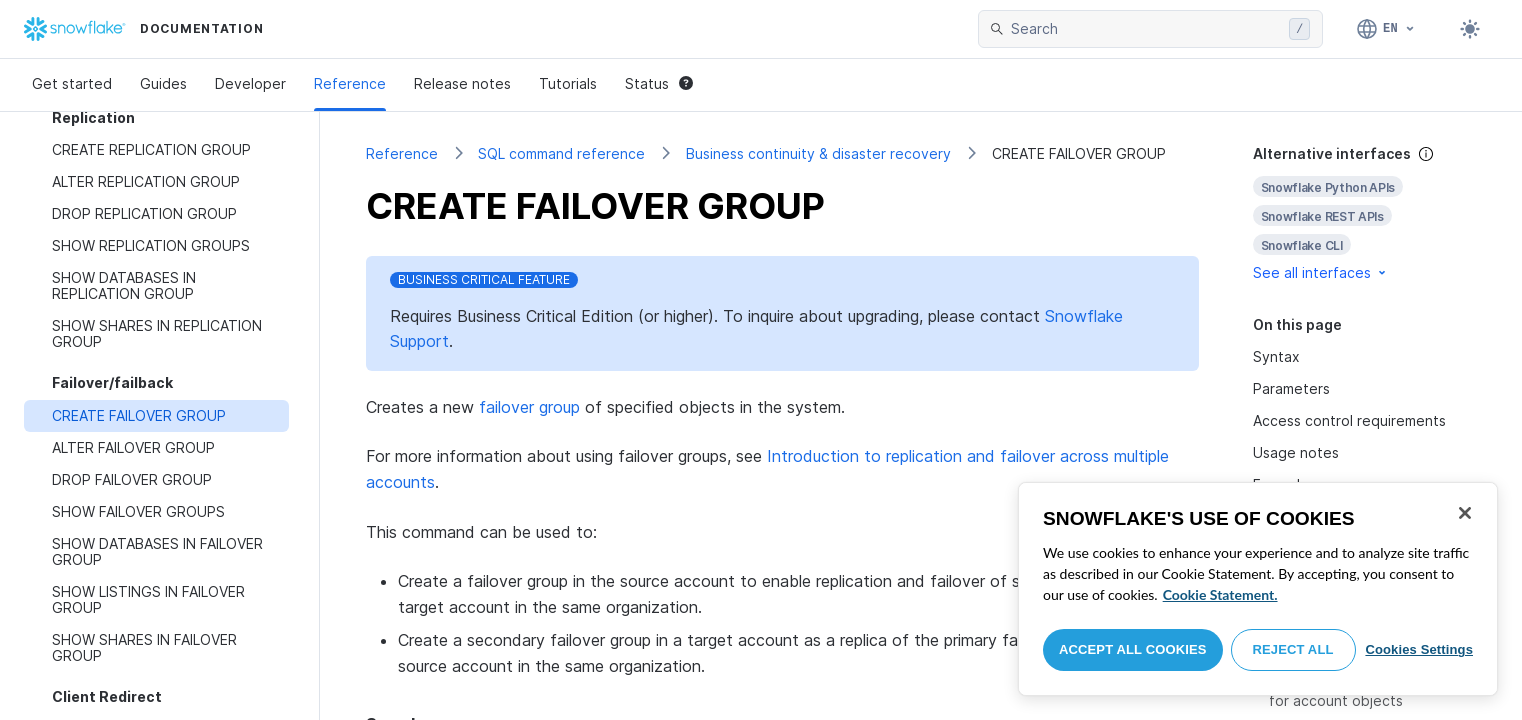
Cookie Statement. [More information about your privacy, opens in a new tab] (1220, 594)
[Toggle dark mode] (1470, 29)
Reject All (1293, 649)
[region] (1258, 589)
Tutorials (568, 83)
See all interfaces (1321, 272)
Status (659, 83)
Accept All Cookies (1133, 649)
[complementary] (1365, 213)
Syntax (1276, 356)
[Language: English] (1386, 29)
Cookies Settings (1419, 649)
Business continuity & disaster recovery (818, 153)
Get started (72, 83)
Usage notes (1296, 452)
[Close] (1465, 513)
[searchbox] (1146, 29)
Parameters (1291, 388)
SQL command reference (561, 153)
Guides (163, 83)
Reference (350, 83)
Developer (250, 83)
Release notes (462, 83)
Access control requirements (1349, 420)
